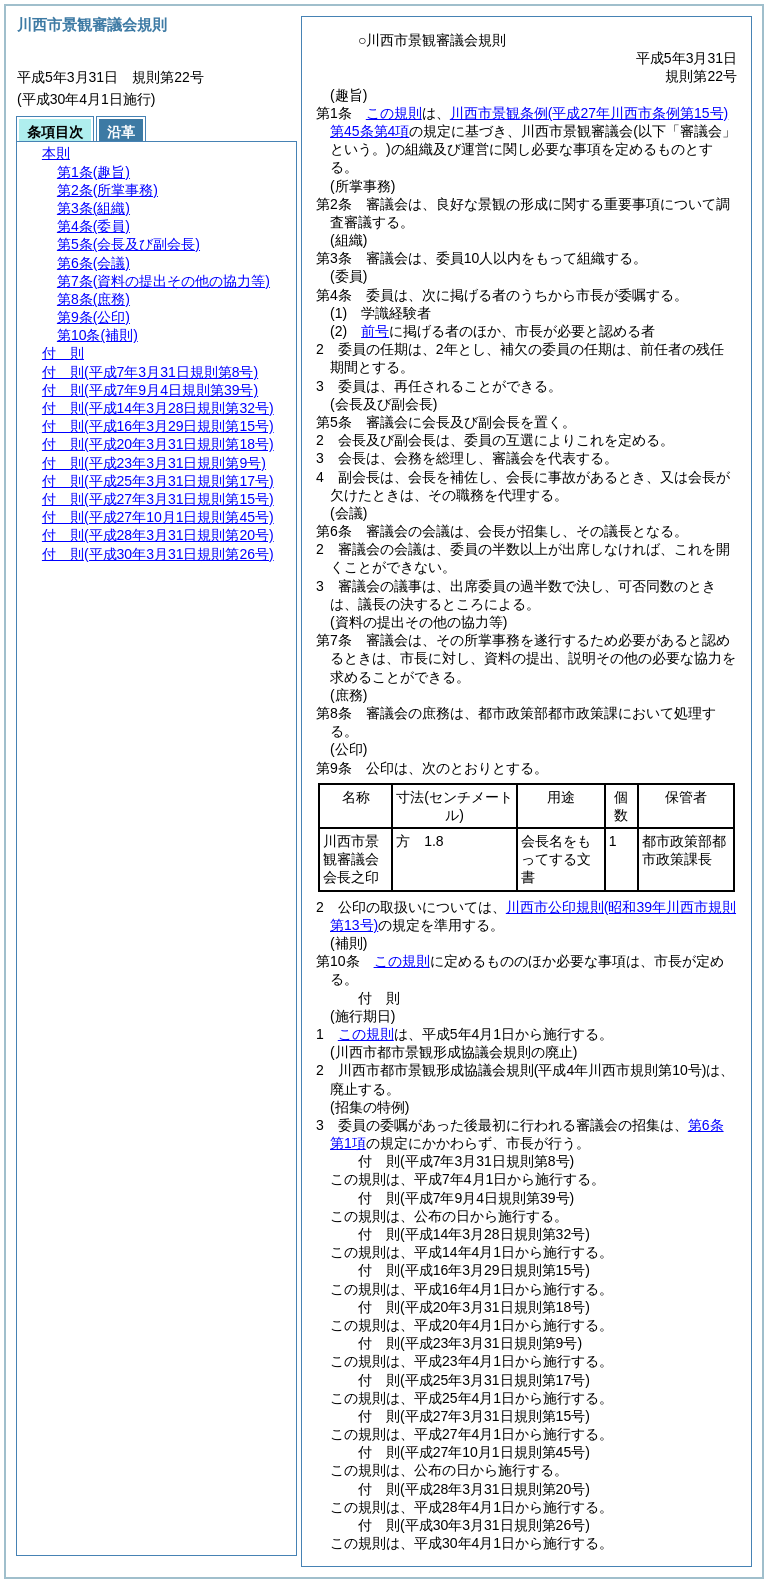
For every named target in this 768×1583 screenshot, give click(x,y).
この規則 (394, 113)
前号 (375, 331)
